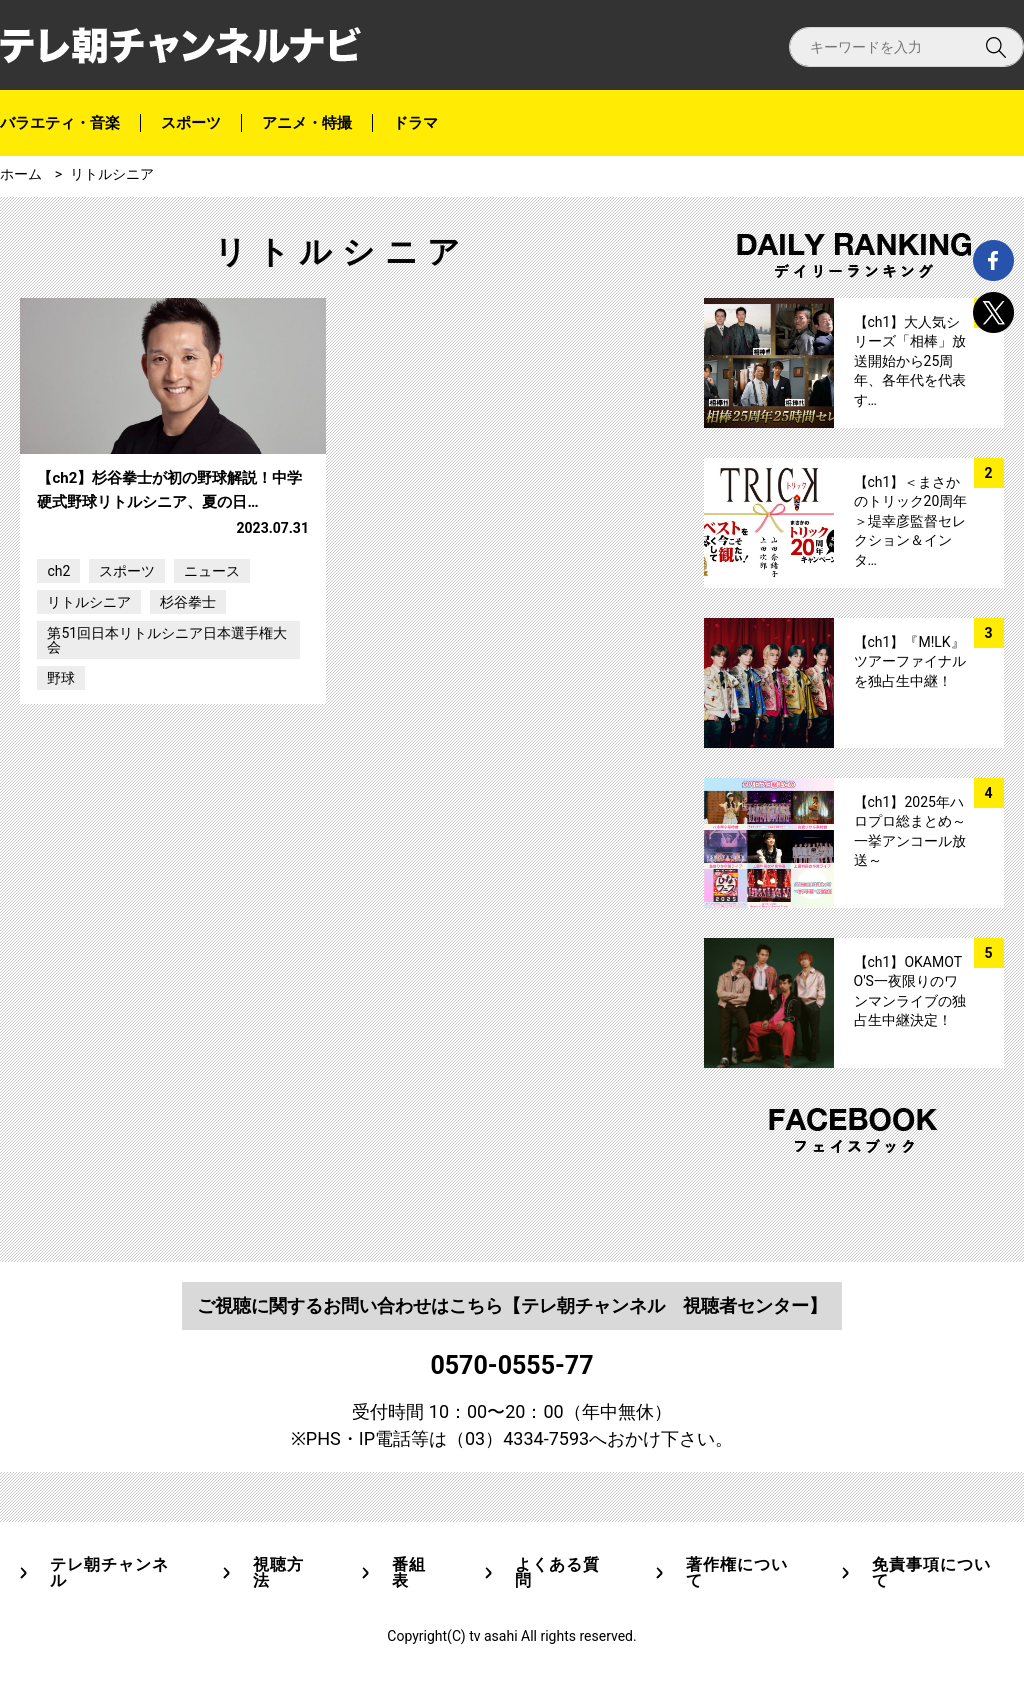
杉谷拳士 (188, 702)
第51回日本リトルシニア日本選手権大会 (167, 740)
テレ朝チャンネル (109, 1573)
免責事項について (931, 1573)
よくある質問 (557, 1573)
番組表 (409, 1573)
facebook (993, 260)
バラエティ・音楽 (60, 123)
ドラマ (415, 123)
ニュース (212, 671)
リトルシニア (112, 174)
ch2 (58, 671)
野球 (61, 778)
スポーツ (191, 123)
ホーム (21, 174)
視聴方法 (278, 1573)
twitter (993, 312)
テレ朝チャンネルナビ (180, 45)
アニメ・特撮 (307, 123)
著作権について (737, 1573)
